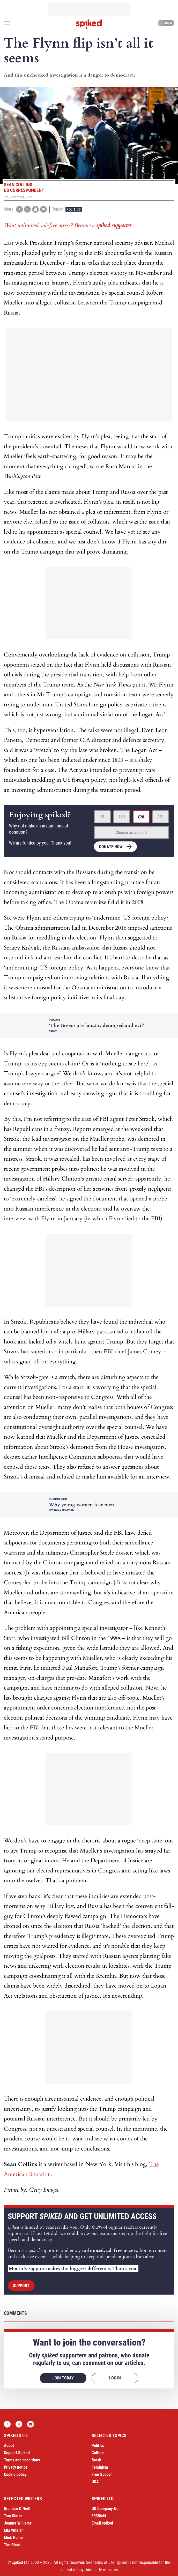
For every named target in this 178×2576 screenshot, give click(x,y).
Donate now (111, 846)
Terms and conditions (22, 2460)
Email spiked (102, 2523)
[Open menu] (7, 23)
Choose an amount (131, 832)
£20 (141, 817)
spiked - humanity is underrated (89, 24)
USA (95, 2481)
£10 (121, 817)
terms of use (103, 2562)
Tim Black (12, 2544)
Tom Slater (13, 2515)
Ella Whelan (14, 2530)
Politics (73, 209)
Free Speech (102, 2474)
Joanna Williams (18, 2523)
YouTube (30, 2424)
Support (21, 2285)
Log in (165, 23)
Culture (98, 2452)
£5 (102, 817)
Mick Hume (13, 2537)
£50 (160, 817)
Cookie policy (15, 2474)
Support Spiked (17, 2452)
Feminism (100, 2467)
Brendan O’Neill (17, 2508)
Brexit (96, 2460)
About (9, 2445)
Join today (63, 2378)
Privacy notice (15, 2467)
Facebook (7, 2424)
